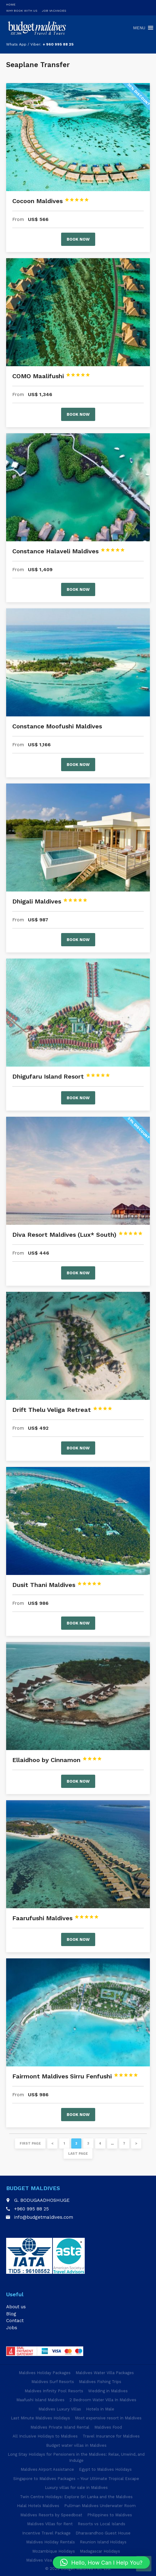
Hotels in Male (100, 2409)
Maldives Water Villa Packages (105, 2372)
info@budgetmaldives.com (43, 2217)
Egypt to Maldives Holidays (105, 2469)
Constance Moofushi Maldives (57, 726)
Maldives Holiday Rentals (50, 2542)
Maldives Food (108, 2427)
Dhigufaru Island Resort (61, 1076)
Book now (78, 239)
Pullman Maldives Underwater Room (100, 2505)
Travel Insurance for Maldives (111, 2436)
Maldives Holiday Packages (45, 2372)
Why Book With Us (21, 10)
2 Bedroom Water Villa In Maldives (102, 2400)
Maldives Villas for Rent (50, 2524)
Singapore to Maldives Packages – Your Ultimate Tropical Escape (76, 2478)
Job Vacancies (54, 10)
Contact (15, 2320)
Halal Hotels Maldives (38, 2505)
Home (10, 4)
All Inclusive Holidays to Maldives (45, 2436)
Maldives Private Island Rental (59, 2427)
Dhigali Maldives (50, 901)
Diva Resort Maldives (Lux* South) (77, 1234)
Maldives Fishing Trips (100, 2381)
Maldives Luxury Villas (59, 2409)
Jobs (11, 2327)
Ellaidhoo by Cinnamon (57, 1760)
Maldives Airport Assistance (47, 2469)
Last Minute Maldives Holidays (40, 2418)
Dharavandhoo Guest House (103, 2533)
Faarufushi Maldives (55, 1918)
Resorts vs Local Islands (101, 2524)
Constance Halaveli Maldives (68, 551)
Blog (11, 2314)
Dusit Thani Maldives (57, 1584)
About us (16, 2307)
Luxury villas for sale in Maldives (76, 2487)
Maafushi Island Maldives (40, 2400)
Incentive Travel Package (46, 2533)
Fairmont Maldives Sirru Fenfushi (75, 2076)
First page (30, 2143)
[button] (101, 2562)
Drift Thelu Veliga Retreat (62, 1409)
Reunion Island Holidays (103, 2542)
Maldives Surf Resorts (52, 2381)
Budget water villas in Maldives (76, 2445)
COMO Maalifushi (51, 376)
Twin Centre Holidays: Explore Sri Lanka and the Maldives (76, 2496)
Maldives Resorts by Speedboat (51, 2515)
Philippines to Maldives (109, 2515)
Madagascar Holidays (100, 2551)
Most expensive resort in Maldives (108, 2418)
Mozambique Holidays (53, 2551)
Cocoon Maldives (50, 201)
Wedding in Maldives (108, 2391)
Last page (78, 2154)
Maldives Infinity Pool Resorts (54, 2391)
